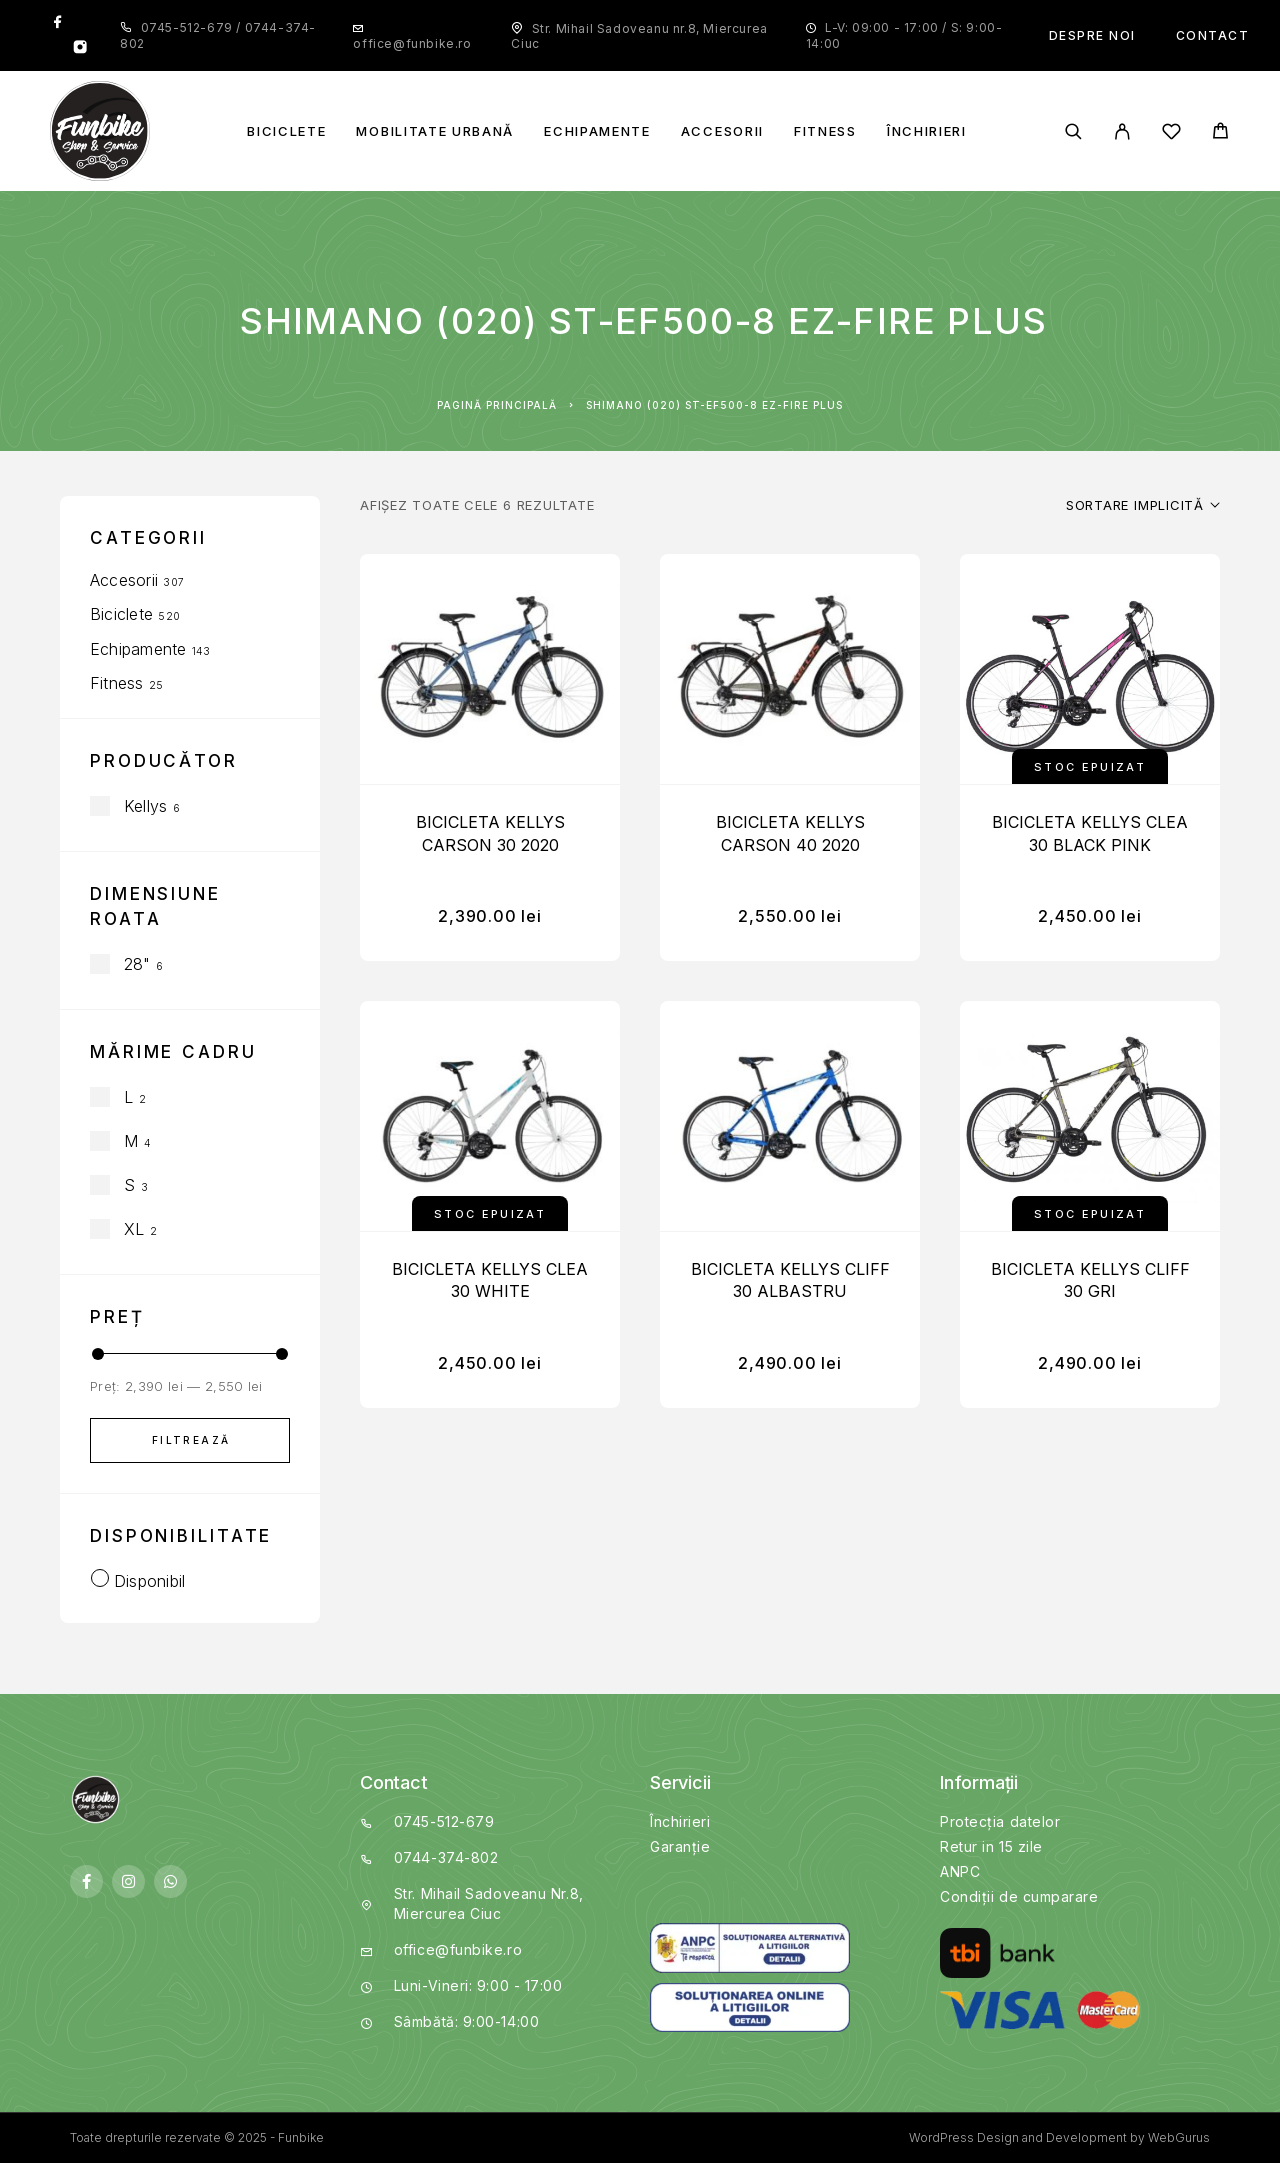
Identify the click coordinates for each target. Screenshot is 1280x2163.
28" (137, 964)
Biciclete (286, 131)
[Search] (1073, 131)
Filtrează (191, 1440)
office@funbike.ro (412, 43)
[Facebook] (58, 23)
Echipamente (597, 131)
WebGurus (1179, 2137)
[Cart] (1220, 133)
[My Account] (1122, 131)
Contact (1213, 35)
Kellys (145, 806)
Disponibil (149, 1581)
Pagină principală (497, 405)
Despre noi (1092, 35)
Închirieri (927, 131)
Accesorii (722, 131)
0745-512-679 (189, 27)
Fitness (825, 131)
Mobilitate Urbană (435, 131)
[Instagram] (80, 49)
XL (134, 1229)
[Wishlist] (1171, 134)
